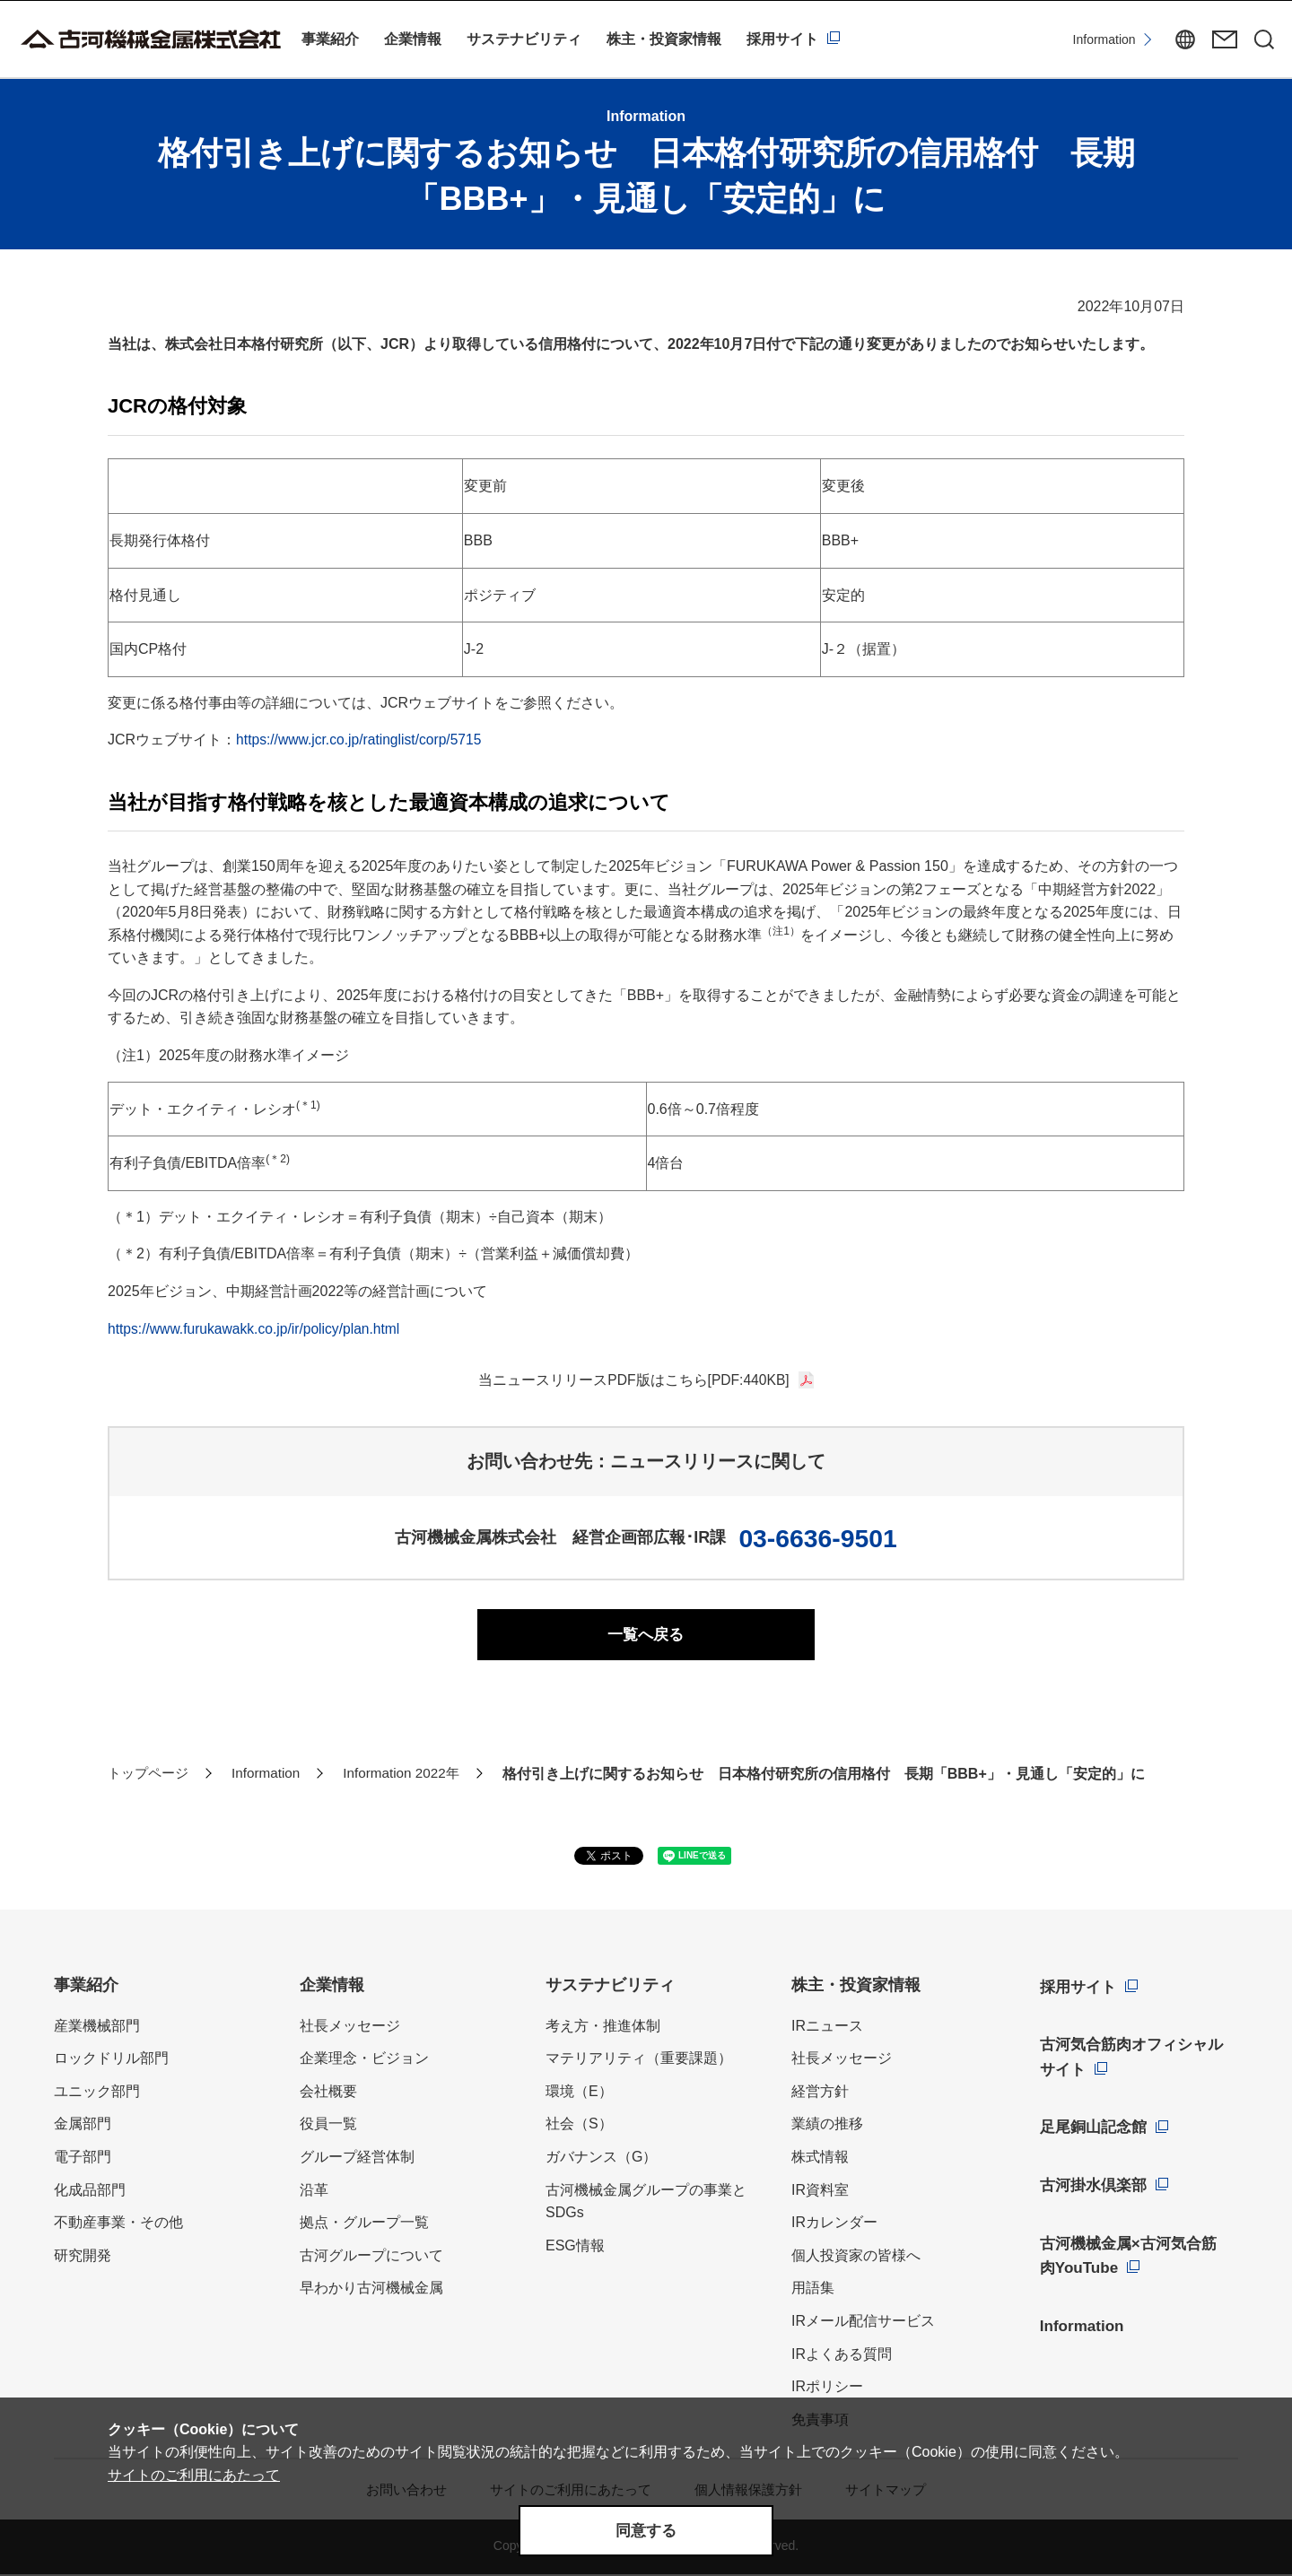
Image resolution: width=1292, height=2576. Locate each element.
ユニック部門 (97, 2093)
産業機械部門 (97, 2027)
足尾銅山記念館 (1093, 2122)
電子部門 (82, 2159)
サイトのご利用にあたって (194, 2472)
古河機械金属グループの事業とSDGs (646, 2203)
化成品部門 (90, 2191)
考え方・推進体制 (603, 2027)
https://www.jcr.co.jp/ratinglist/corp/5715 (361, 739)
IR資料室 (820, 2191)
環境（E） (579, 2093)
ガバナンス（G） (601, 2159)
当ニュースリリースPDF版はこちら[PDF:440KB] (633, 1380)
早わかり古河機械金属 (371, 2290)
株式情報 (820, 2159)
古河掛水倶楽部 (1093, 2177)
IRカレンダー (834, 2224)
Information (1076, 39)
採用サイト (782, 39)
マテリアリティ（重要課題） (639, 2060)
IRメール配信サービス (863, 2323)
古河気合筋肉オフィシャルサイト (1134, 2054)
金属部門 (82, 2126)
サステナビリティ (524, 39)
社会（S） (579, 2126)
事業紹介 (330, 39)
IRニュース (827, 2027)
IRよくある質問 (841, 2355)
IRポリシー (827, 2389)
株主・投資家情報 (664, 39)
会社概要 (328, 2093)
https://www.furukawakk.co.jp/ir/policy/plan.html (257, 1328)
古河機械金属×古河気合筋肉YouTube (1131, 2244)
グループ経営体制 (357, 2159)
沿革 (314, 2191)
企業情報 (412, 39)
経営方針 (820, 2093)
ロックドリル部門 (111, 2060)
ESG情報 (575, 2247)
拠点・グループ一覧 (364, 2224)
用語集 (812, 2290)
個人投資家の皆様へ (856, 2257)
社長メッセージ (350, 2027)
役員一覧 (328, 2126)
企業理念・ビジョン (364, 2060)
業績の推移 (827, 2126)
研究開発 (82, 2257)
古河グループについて (371, 2257)
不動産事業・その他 (118, 2224)
